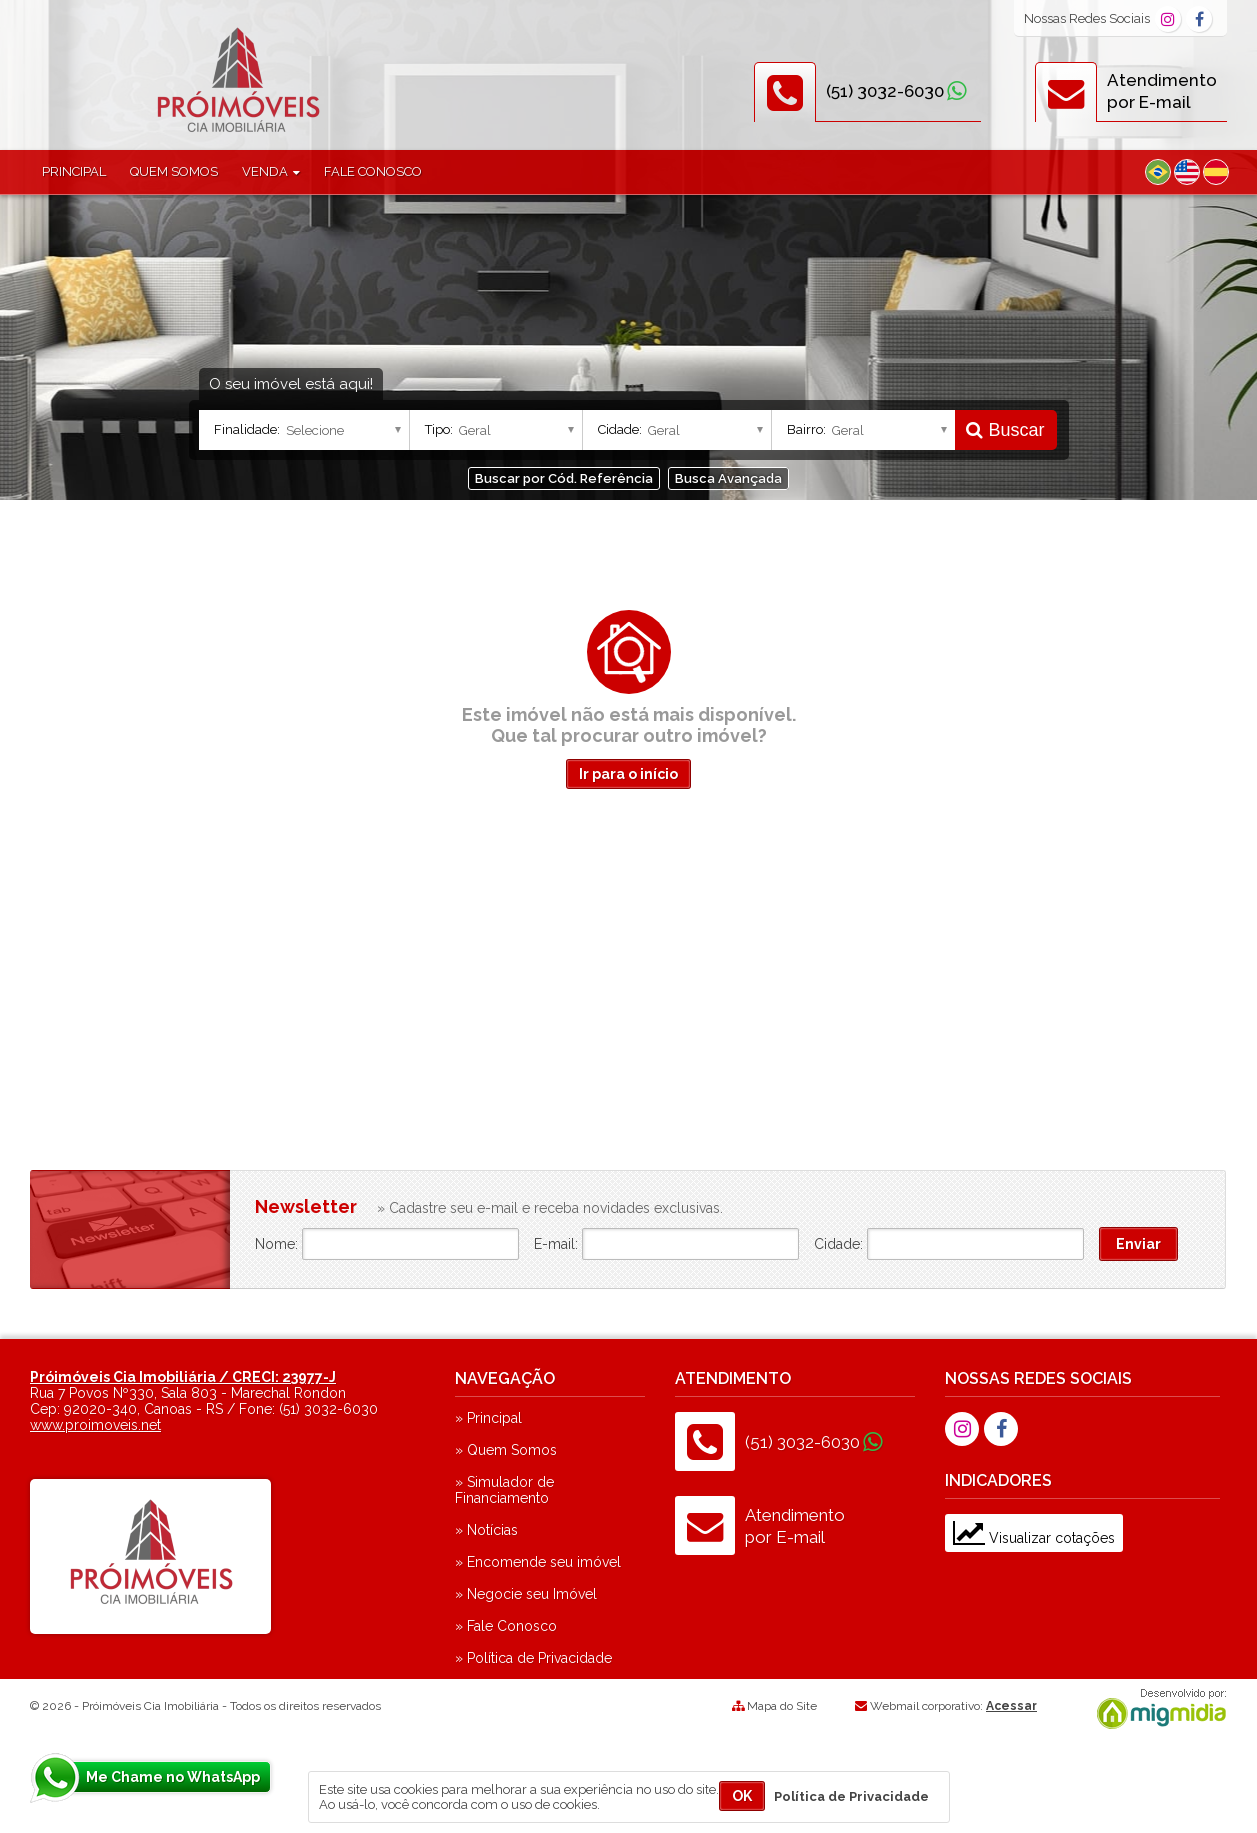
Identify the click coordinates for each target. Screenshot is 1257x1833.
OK (742, 1796)
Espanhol (1216, 172)
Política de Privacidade (851, 1796)
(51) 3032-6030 (885, 91)
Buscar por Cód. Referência (564, 478)
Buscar (1005, 430)
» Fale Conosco (506, 1626)
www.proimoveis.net (95, 1425)
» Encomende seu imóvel (538, 1562)
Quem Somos (174, 171)
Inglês (1187, 172)
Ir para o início (628, 774)
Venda (271, 171)
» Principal (488, 1418)
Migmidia (1157, 1709)
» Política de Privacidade (533, 1658)
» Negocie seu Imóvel (526, 1594)
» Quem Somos (506, 1450)
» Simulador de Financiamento (504, 1490)
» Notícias (486, 1530)
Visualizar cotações (1034, 1538)
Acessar (1011, 1706)
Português (1158, 172)
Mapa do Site (782, 1706)
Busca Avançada (728, 478)
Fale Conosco (373, 171)
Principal (74, 171)
